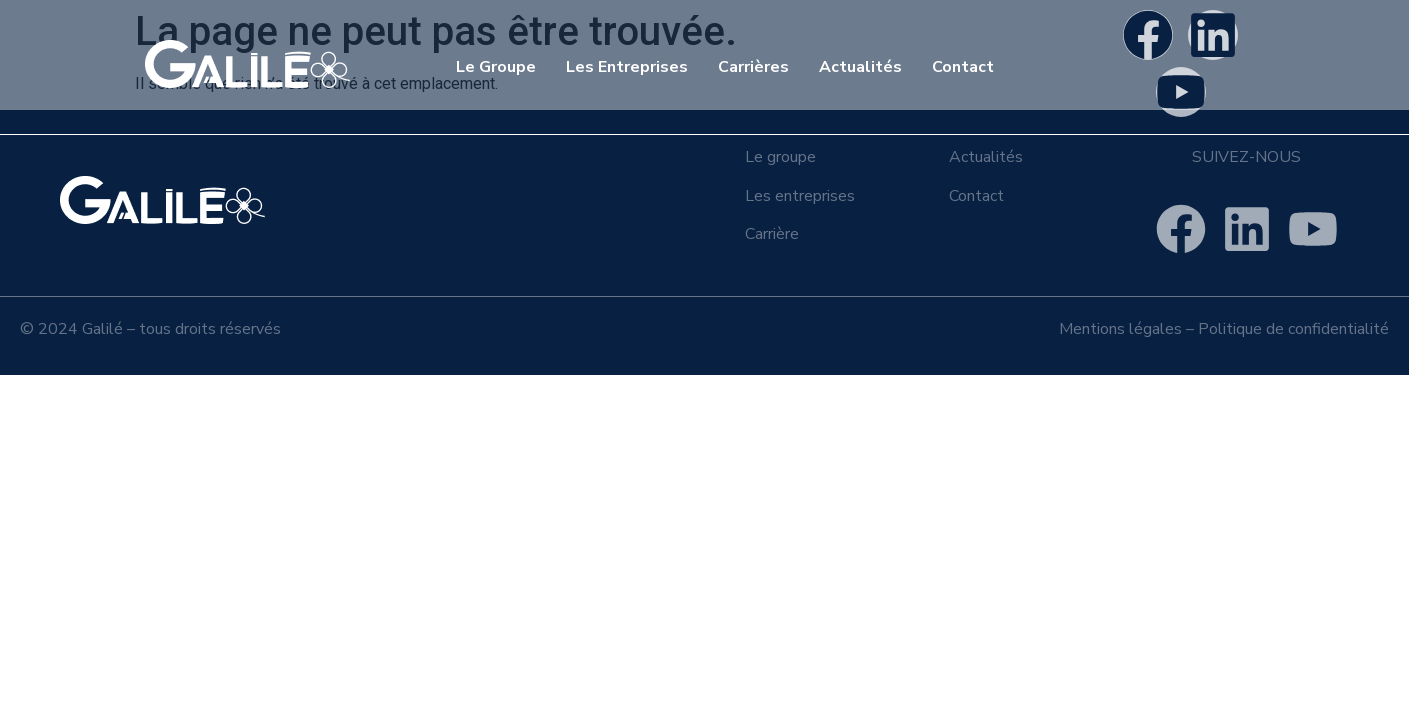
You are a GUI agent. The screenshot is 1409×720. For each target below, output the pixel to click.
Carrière (772, 234)
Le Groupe (496, 67)
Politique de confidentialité (1293, 329)
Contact (963, 67)
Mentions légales (1120, 329)
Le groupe (780, 157)
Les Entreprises (627, 67)
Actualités (860, 67)
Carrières (753, 67)
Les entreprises (800, 196)
